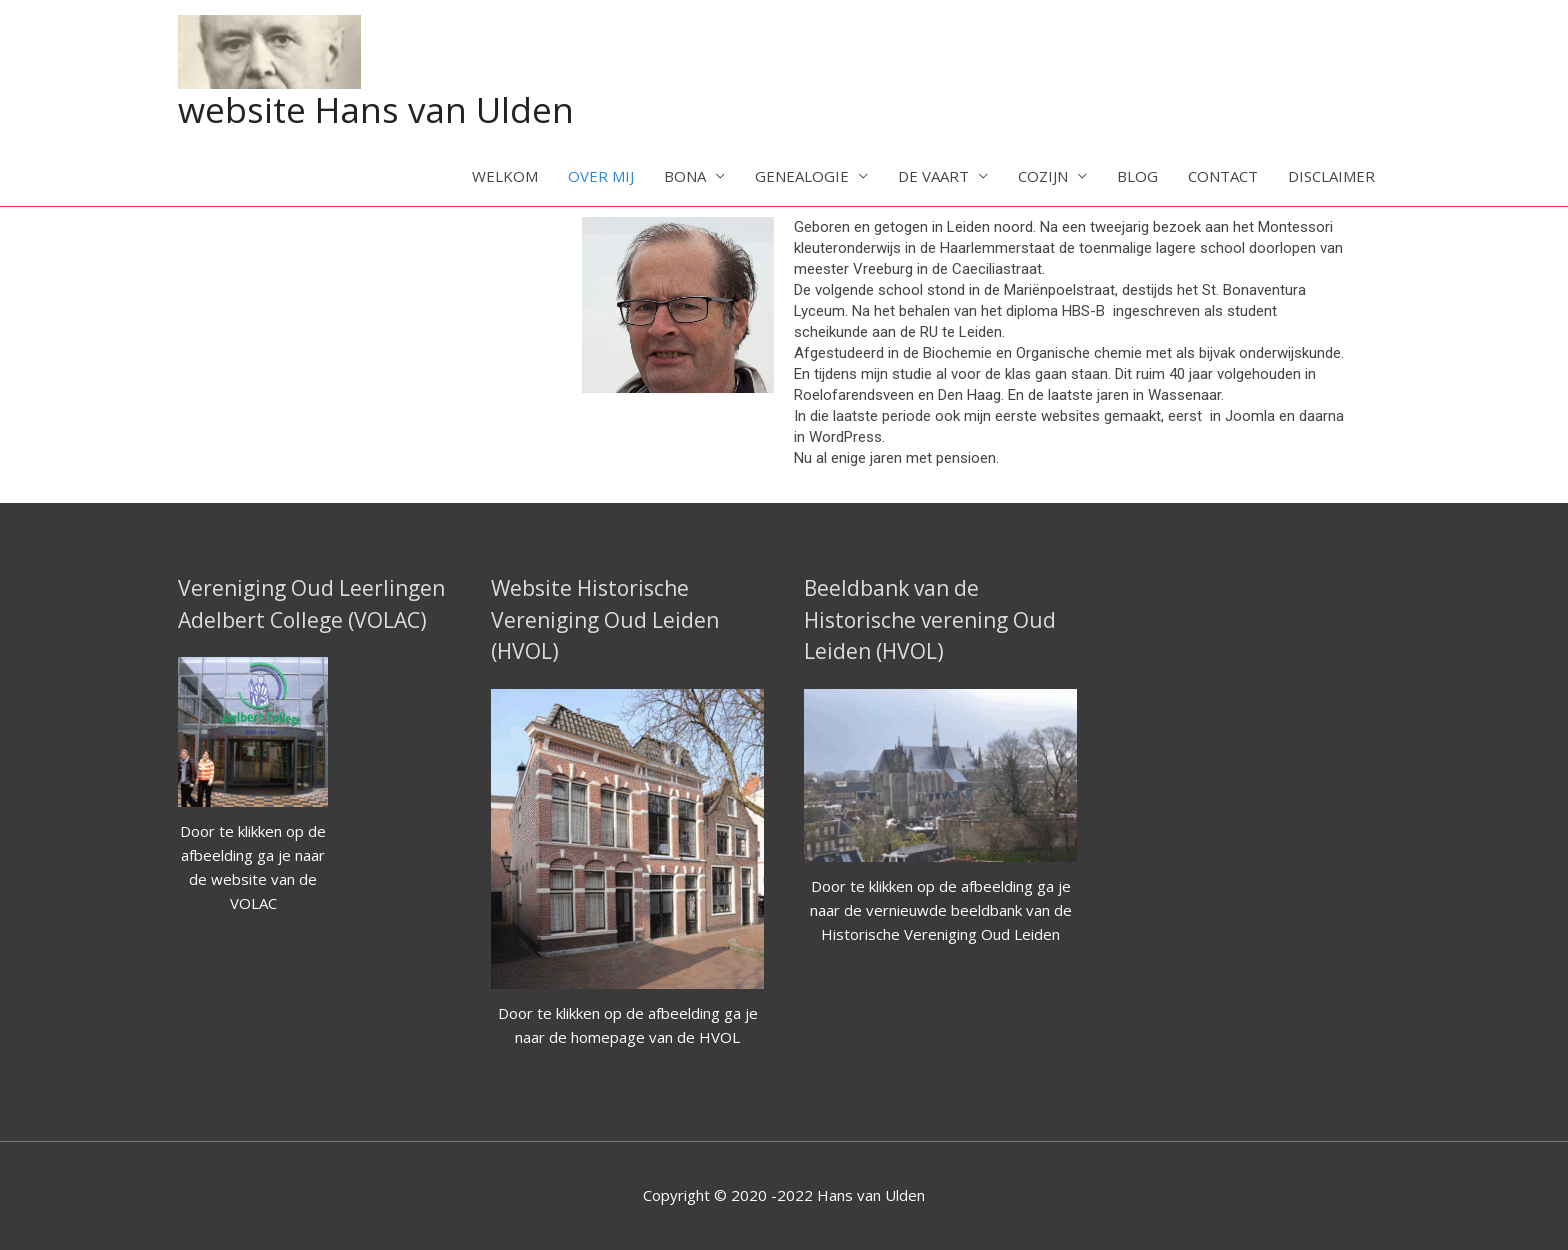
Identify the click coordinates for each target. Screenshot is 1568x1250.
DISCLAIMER (1331, 176)
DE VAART (933, 176)
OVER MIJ (601, 176)
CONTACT (1223, 176)
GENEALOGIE (802, 176)
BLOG (1137, 176)
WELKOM (505, 176)
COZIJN (1043, 176)
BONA (685, 176)
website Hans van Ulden (376, 109)
